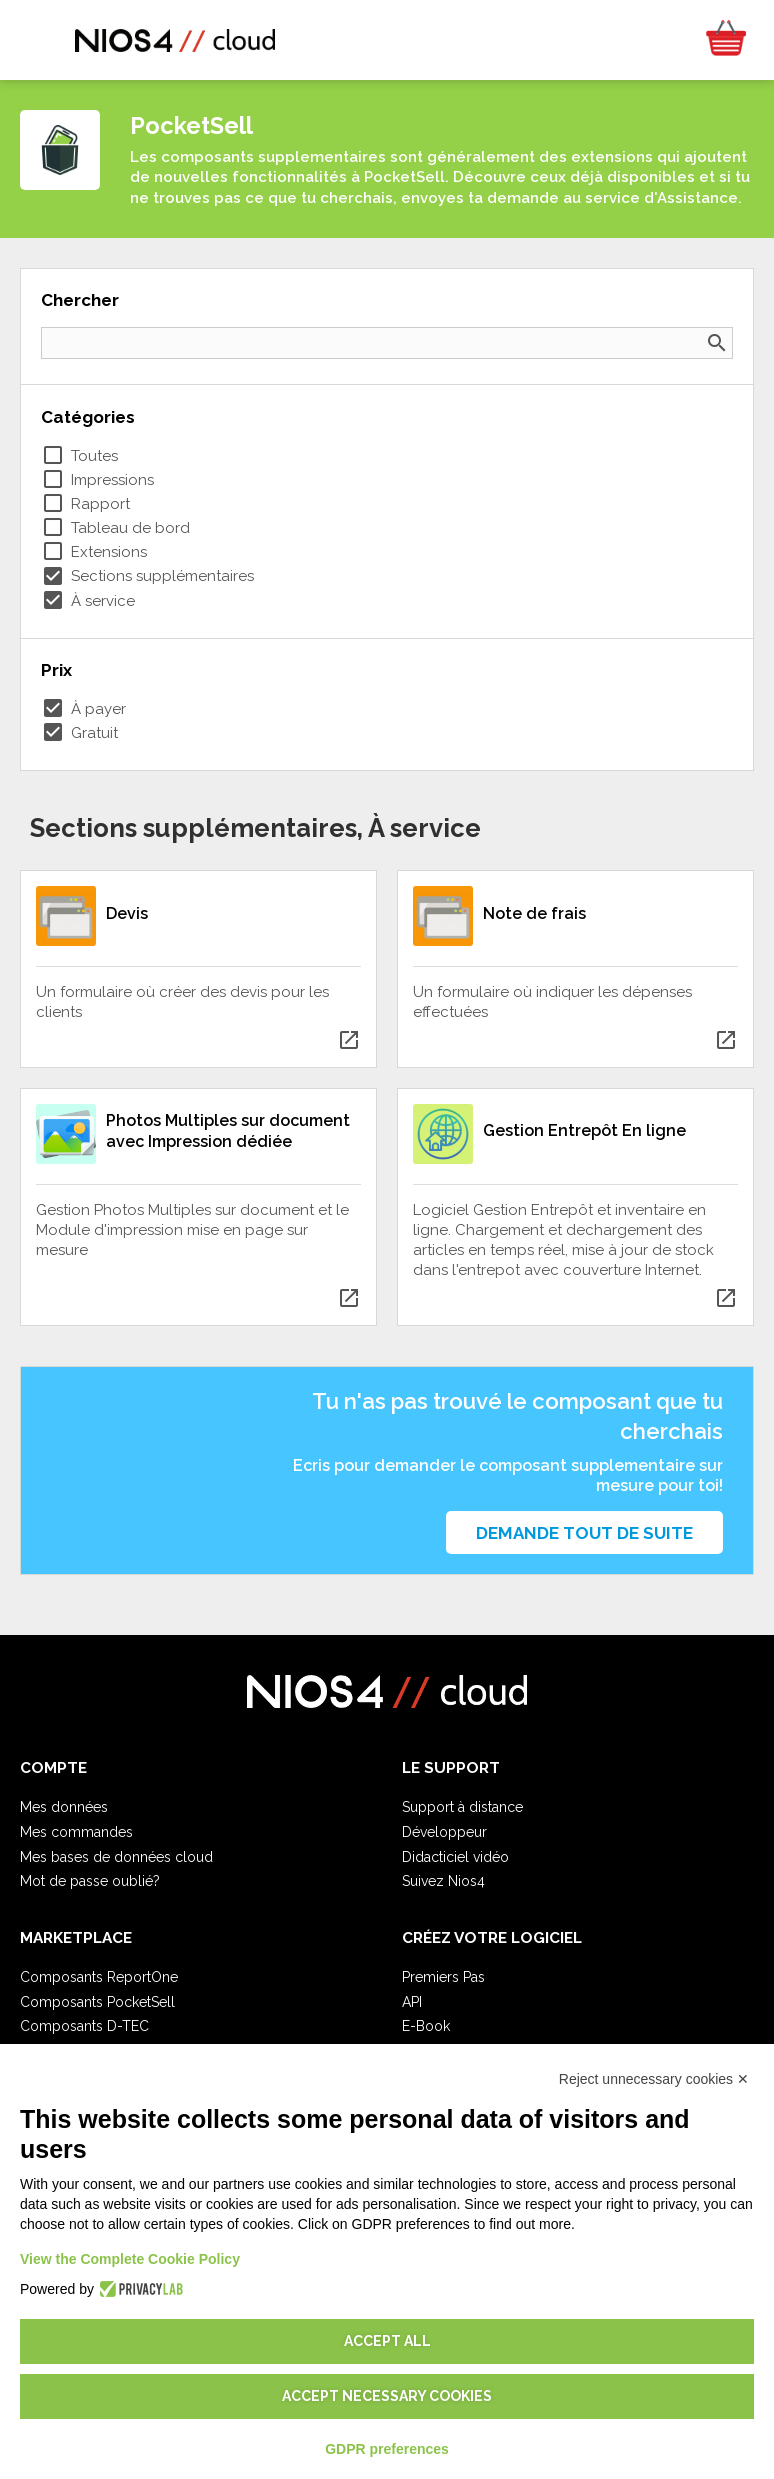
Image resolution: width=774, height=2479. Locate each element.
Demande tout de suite (584, 1533)
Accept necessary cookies (387, 2396)
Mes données (64, 1807)
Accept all (387, 2341)
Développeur (444, 1832)
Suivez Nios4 (443, 1881)
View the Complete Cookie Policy (130, 2259)
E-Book (426, 2026)
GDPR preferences (387, 2449)
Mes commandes (76, 1832)
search (717, 343)
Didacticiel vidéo (455, 1857)
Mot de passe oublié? (90, 1881)
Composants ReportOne (99, 1977)
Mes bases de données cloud (116, 1857)
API (412, 2002)
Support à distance (462, 1807)
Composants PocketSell (97, 2002)
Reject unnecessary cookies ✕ (654, 2079)
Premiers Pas (443, 1977)
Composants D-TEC (84, 2026)
